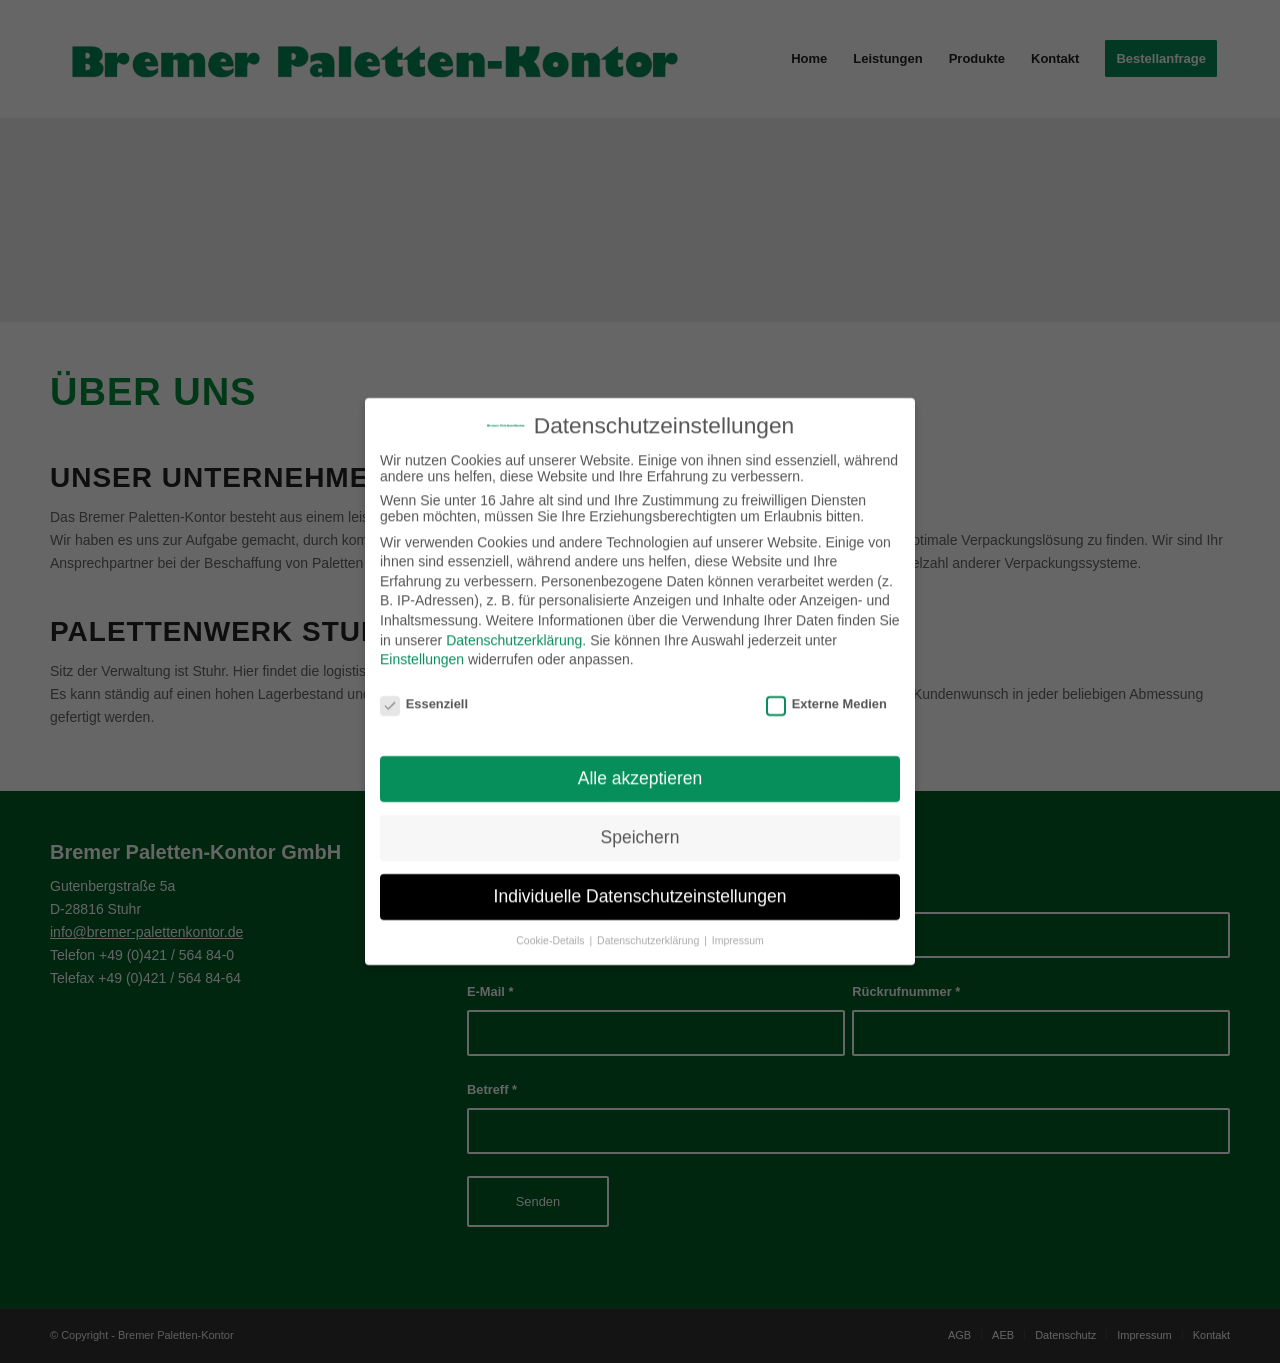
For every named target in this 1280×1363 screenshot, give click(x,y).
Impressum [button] (738, 929)
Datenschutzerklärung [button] (649, 929)
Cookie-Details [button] (551, 929)
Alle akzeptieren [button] (640, 767)
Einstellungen (422, 648)
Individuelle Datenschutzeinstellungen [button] (640, 885)
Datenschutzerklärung (514, 628)
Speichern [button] (640, 826)
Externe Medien (826, 691)
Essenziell (424, 691)
